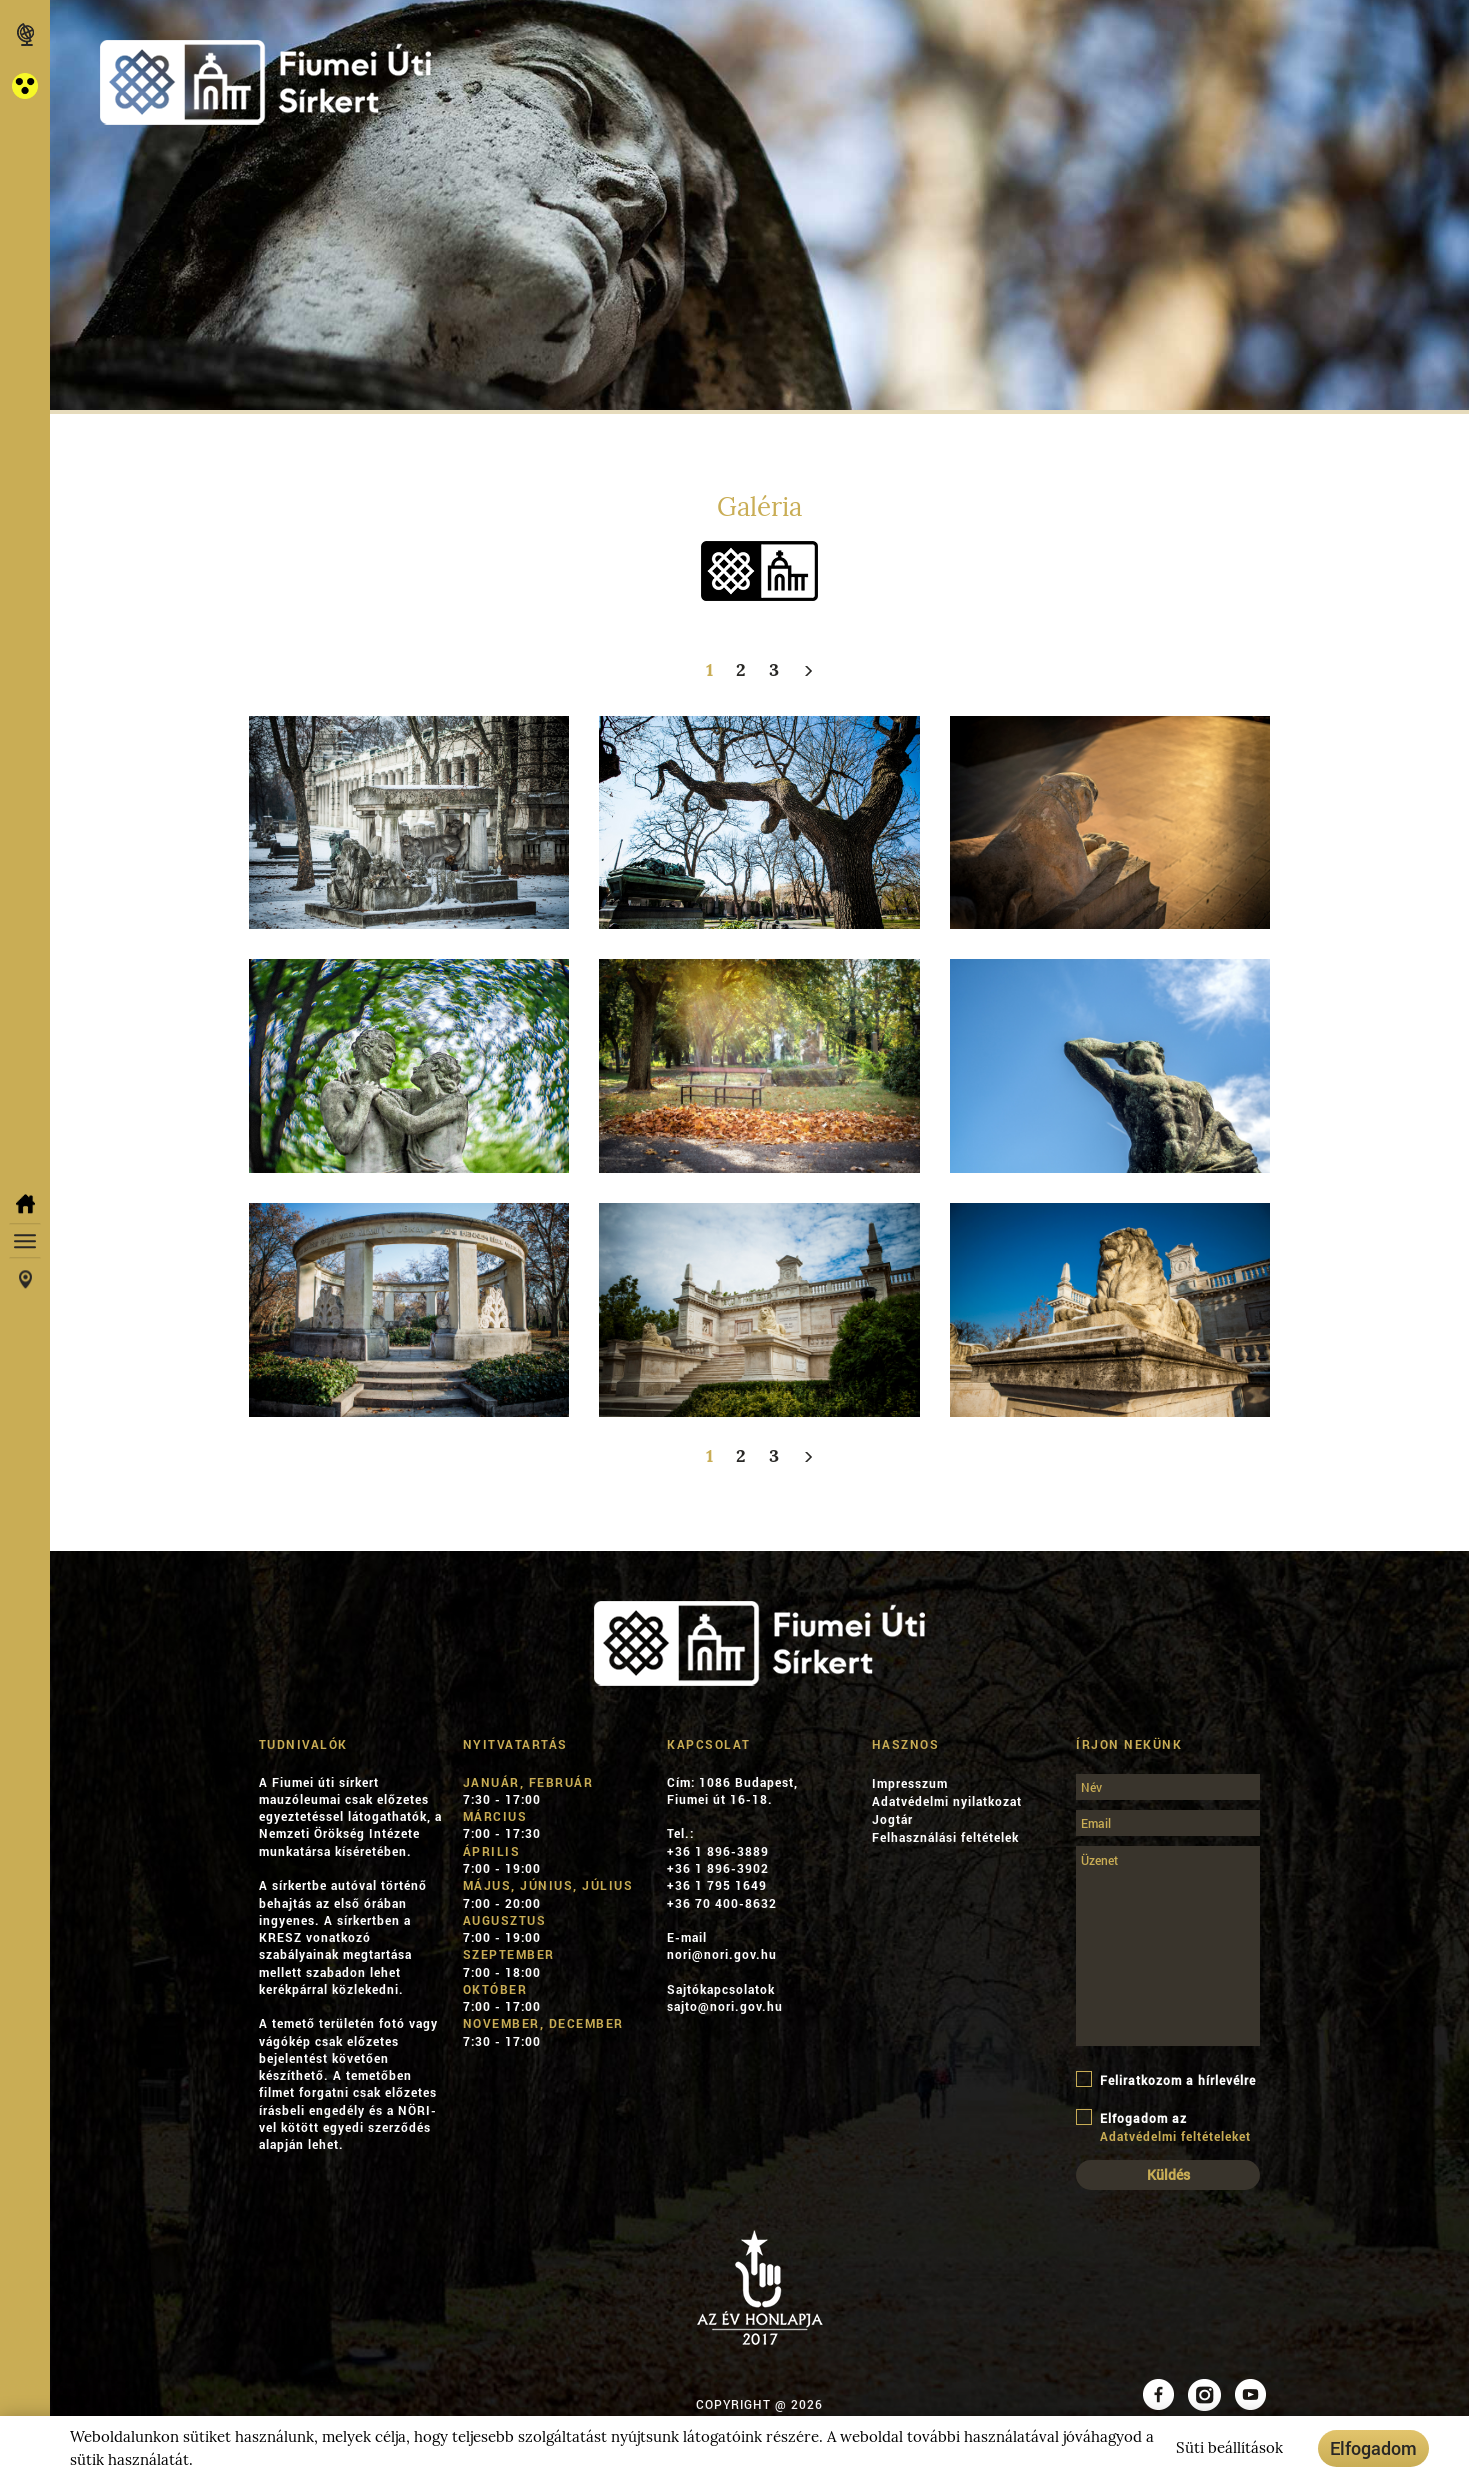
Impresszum (910, 1783)
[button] (25, 85)
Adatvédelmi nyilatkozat (947, 1801)
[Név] (1168, 1787)
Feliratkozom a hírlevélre (1166, 2080)
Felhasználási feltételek (945, 1837)
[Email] (1168, 1823)
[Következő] (808, 670)
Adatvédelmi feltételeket (1175, 2136)
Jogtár (892, 1819)
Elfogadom (1373, 2448)
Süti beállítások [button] (1229, 2448)
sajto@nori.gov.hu (725, 2006)
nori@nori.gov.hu (722, 1954)
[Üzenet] (1168, 1946)
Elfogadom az (1168, 2126)
